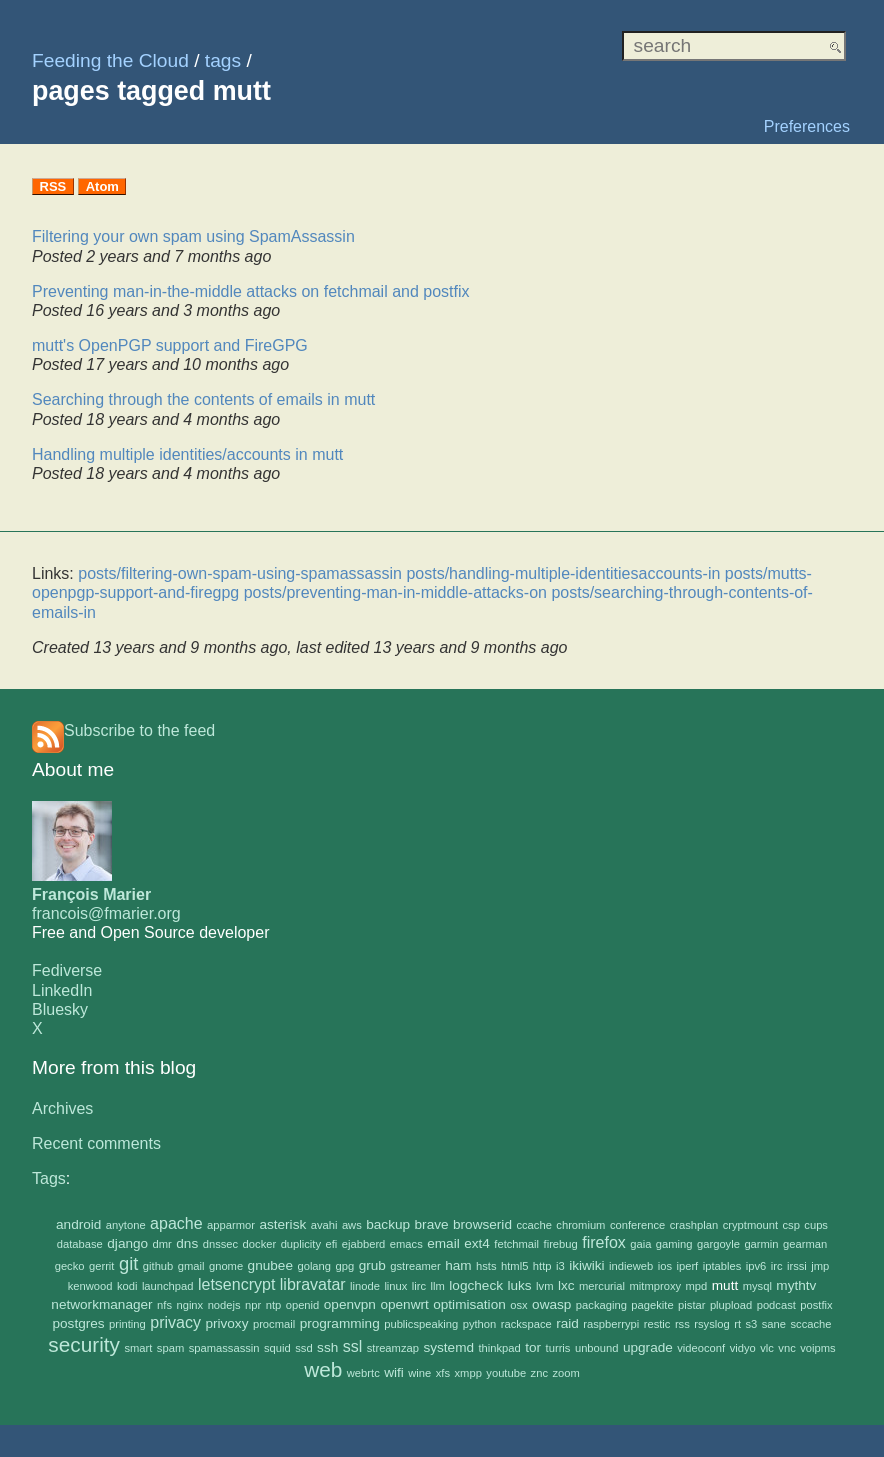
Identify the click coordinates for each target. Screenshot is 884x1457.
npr (253, 1305)
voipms (817, 1348)
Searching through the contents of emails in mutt (203, 399)
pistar (691, 1305)
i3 (560, 1266)
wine (419, 1373)
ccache (533, 1225)
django (127, 1243)
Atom (102, 186)
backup (388, 1224)
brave (432, 1224)
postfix (816, 1305)
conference (637, 1225)
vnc (786, 1348)
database (80, 1244)
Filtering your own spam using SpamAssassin (193, 236)
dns (187, 1243)
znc (539, 1373)
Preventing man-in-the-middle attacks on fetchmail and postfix (251, 291)
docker (260, 1244)
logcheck (476, 1285)
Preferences (807, 126)
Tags (49, 1178)
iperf (687, 1266)
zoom (565, 1373)
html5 (514, 1266)
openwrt (404, 1304)
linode (365, 1286)
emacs (406, 1244)
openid (303, 1305)
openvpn (350, 1304)
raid (567, 1323)
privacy (175, 1322)
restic (657, 1324)
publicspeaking (421, 1324)
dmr (162, 1244)
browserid (482, 1224)
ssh (327, 1347)
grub (372, 1265)
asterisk (282, 1224)
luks (519, 1285)
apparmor (231, 1225)
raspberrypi (611, 1324)
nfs (164, 1305)
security (84, 1344)
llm (438, 1286)
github (158, 1266)
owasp (551, 1304)
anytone (126, 1225)
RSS (53, 186)
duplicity (301, 1244)
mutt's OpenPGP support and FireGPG (170, 345)
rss (682, 1324)
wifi (394, 1372)
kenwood (90, 1286)
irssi (797, 1266)
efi (332, 1244)
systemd (448, 1347)
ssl (353, 1346)
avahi (324, 1225)
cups (816, 1225)
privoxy (226, 1323)
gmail (191, 1266)
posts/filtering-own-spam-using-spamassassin (240, 573)
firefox (604, 1242)
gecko (70, 1266)
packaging (601, 1305)
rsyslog (711, 1324)
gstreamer (415, 1266)
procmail (274, 1324)
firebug (561, 1244)
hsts (486, 1266)
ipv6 (756, 1266)
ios (665, 1266)
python (480, 1324)
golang (314, 1266)
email (443, 1243)
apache (176, 1223)
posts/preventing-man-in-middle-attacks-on (395, 592)
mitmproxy (656, 1286)
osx (518, 1305)
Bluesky (60, 1009)
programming (340, 1323)
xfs (443, 1373)
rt (737, 1324)
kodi (127, 1286)
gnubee (270, 1265)
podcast (776, 1305)
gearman (805, 1244)
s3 (751, 1324)
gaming (674, 1244)
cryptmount (750, 1225)
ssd (303, 1348)
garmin (761, 1244)
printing (127, 1324)
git (128, 1263)
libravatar (313, 1284)
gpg (345, 1266)
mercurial (602, 1286)
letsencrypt (236, 1284)
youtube (506, 1373)
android (78, 1224)
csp (790, 1225)
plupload (731, 1305)
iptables (722, 1266)
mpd (697, 1286)
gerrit (102, 1266)
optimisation (469, 1304)
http (542, 1266)
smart (138, 1348)
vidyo (743, 1348)
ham (458, 1265)
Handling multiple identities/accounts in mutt (187, 454)
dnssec (220, 1244)
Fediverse (67, 970)
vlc (767, 1348)
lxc (566, 1285)
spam (170, 1348)
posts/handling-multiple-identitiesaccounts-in (563, 573)
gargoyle (718, 1244)
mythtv (796, 1285)
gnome (226, 1266)
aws (352, 1225)
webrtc (363, 1373)
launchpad (168, 1286)
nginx (189, 1305)
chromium (580, 1225)
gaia (640, 1244)
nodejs (224, 1305)
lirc (419, 1286)
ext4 (477, 1243)
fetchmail (516, 1244)
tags (223, 60)
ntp (274, 1305)
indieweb (631, 1266)
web (323, 1369)
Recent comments (96, 1143)
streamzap (393, 1348)
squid (277, 1348)
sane (774, 1324)
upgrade (648, 1347)
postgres (79, 1323)
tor (533, 1347)
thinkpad (499, 1348)
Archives (62, 1108)
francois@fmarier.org (106, 913)
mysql (757, 1286)
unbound (597, 1348)
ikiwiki (587, 1265)
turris (558, 1348)
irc (777, 1266)
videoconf (701, 1348)
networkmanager (101, 1304)
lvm (544, 1286)
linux (395, 1286)
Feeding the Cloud (110, 60)
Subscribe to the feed (139, 730)
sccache (810, 1324)
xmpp (468, 1373)
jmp (820, 1266)
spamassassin (224, 1348)
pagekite (652, 1305)
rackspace (526, 1324)
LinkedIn (62, 990)
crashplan (694, 1225)
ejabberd (364, 1244)
